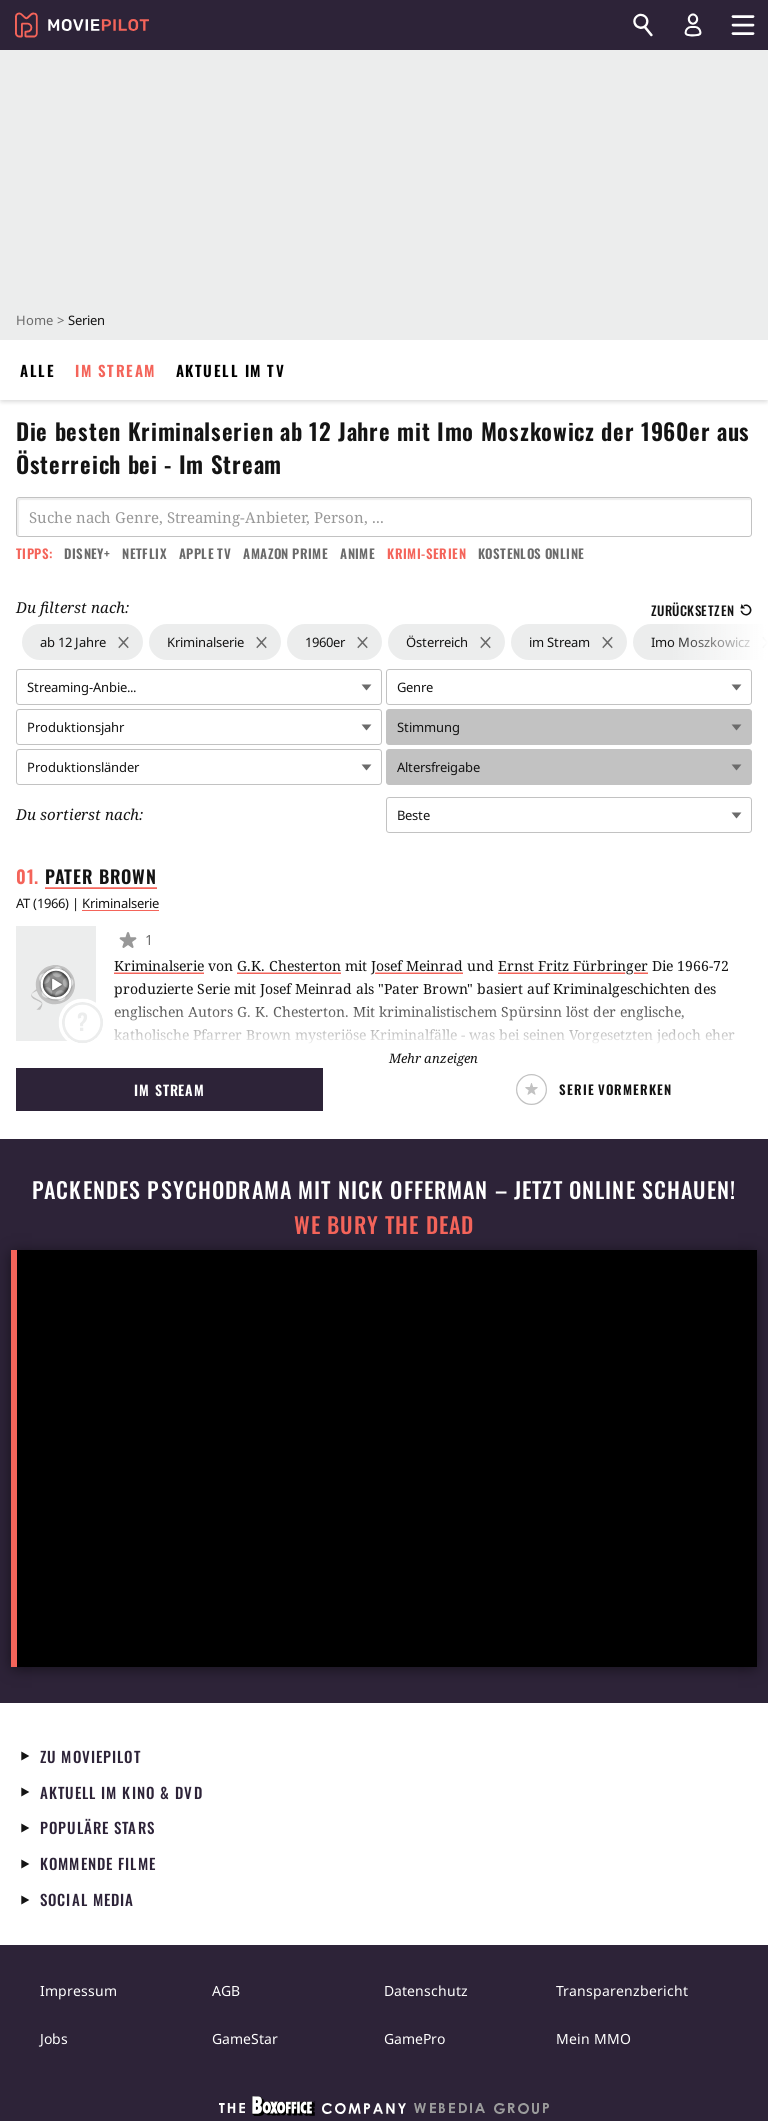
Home (34, 320)
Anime (357, 553)
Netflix (144, 553)
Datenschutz (426, 1990)
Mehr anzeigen (433, 1058)
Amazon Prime (285, 553)
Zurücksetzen (701, 610)
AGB (226, 1990)
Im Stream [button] (169, 1089)
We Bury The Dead (384, 1224)
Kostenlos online (531, 553)
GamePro (414, 2038)
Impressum (78, 1990)
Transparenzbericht (622, 1990)
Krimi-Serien (426, 553)
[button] (598, 1089)
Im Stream (115, 370)
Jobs (54, 2038)
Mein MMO (593, 2038)
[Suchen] (643, 25)
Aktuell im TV (231, 370)
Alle (37, 370)
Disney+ (87, 553)
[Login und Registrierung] (693, 25)
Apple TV (205, 553)
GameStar (245, 2038)
